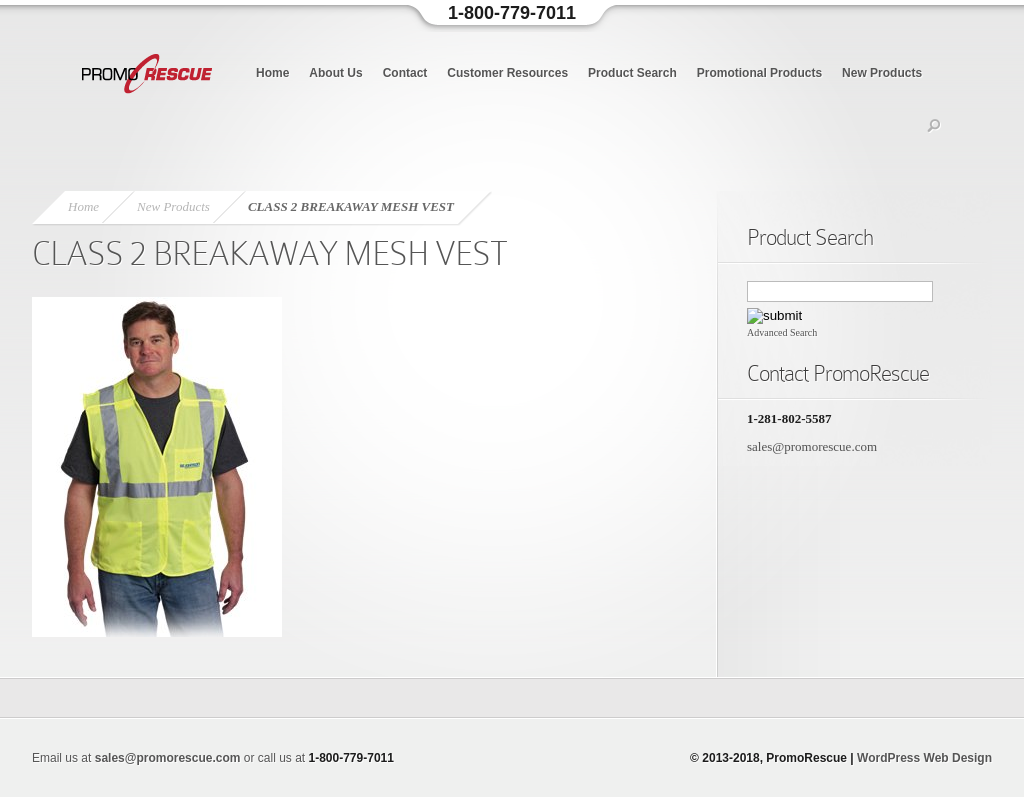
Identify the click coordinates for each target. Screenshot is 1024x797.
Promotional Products (759, 73)
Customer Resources (507, 73)
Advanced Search (782, 332)
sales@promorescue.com (812, 446)
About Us (335, 73)
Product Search (632, 73)
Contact (405, 73)
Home (272, 73)
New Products (882, 73)
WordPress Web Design (924, 758)
